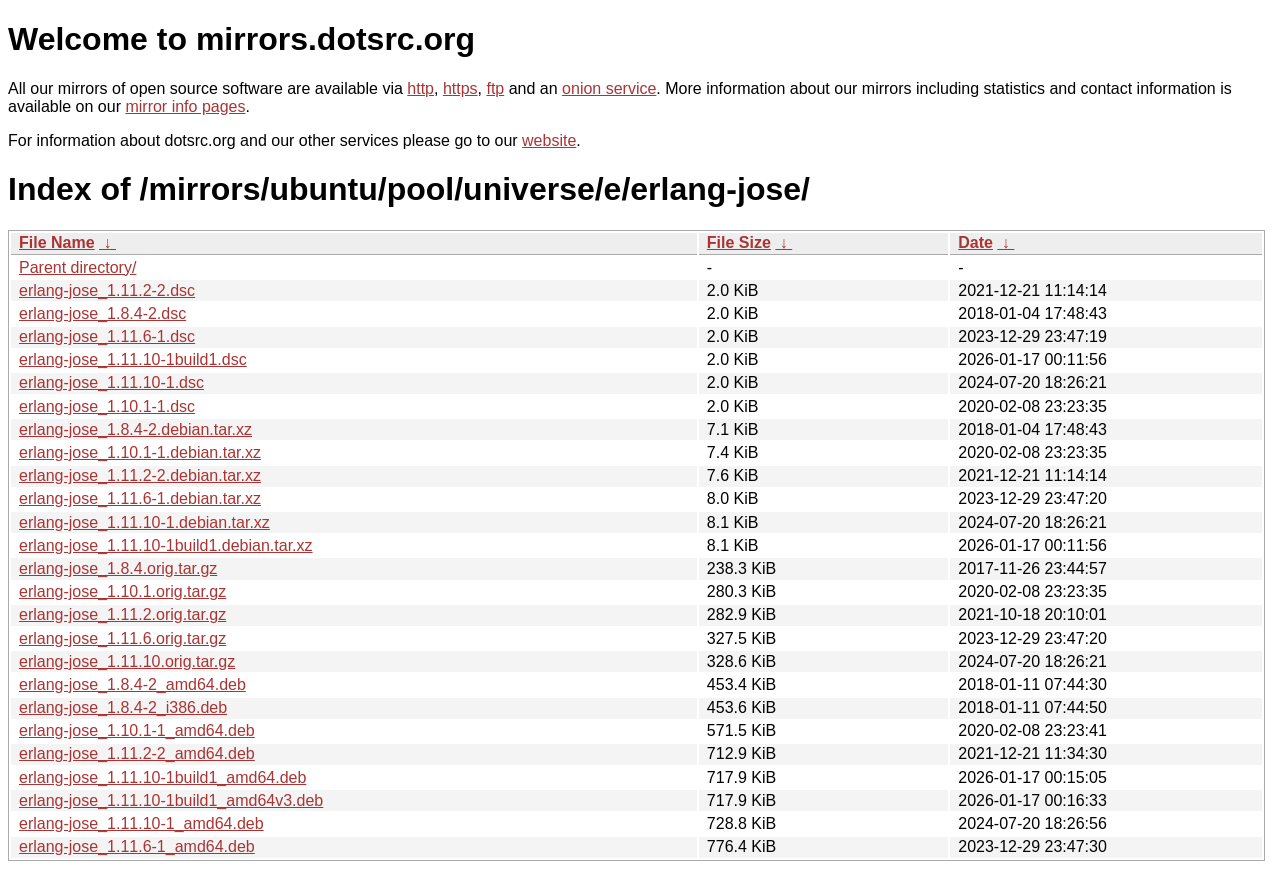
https (460, 88)
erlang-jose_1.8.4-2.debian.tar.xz (135, 429)
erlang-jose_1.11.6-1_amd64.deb (137, 846)
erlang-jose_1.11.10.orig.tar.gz (127, 661)
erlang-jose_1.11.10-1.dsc (111, 382)
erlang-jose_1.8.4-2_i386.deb (123, 707)
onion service (609, 88)
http (420, 88)
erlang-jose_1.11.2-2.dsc (107, 290)
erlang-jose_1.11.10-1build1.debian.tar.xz (166, 545)
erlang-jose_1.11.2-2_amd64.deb (137, 753)
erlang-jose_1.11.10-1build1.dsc (133, 359)
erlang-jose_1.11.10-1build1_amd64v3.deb (171, 800)
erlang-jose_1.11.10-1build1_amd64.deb (162, 777)
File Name (57, 242)
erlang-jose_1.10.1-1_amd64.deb (137, 730)
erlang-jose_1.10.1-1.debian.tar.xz (140, 452)
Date (975, 242)
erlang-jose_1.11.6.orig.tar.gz (122, 638)
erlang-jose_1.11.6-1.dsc (107, 336)
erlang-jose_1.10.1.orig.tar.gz (122, 591)
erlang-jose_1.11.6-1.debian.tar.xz (140, 498)
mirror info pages (185, 106)
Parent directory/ (77, 267)
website (549, 140)
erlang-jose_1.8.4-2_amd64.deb (132, 684)
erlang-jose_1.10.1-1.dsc (107, 406)
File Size (739, 242)
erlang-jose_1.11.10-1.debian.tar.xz (144, 522)
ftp (495, 88)
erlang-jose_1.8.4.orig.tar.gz (118, 568)
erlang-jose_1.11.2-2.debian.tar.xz (140, 475)
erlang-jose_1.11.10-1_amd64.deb (141, 823)
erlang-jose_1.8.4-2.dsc (102, 313)
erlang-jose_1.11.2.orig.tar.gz (122, 614)
